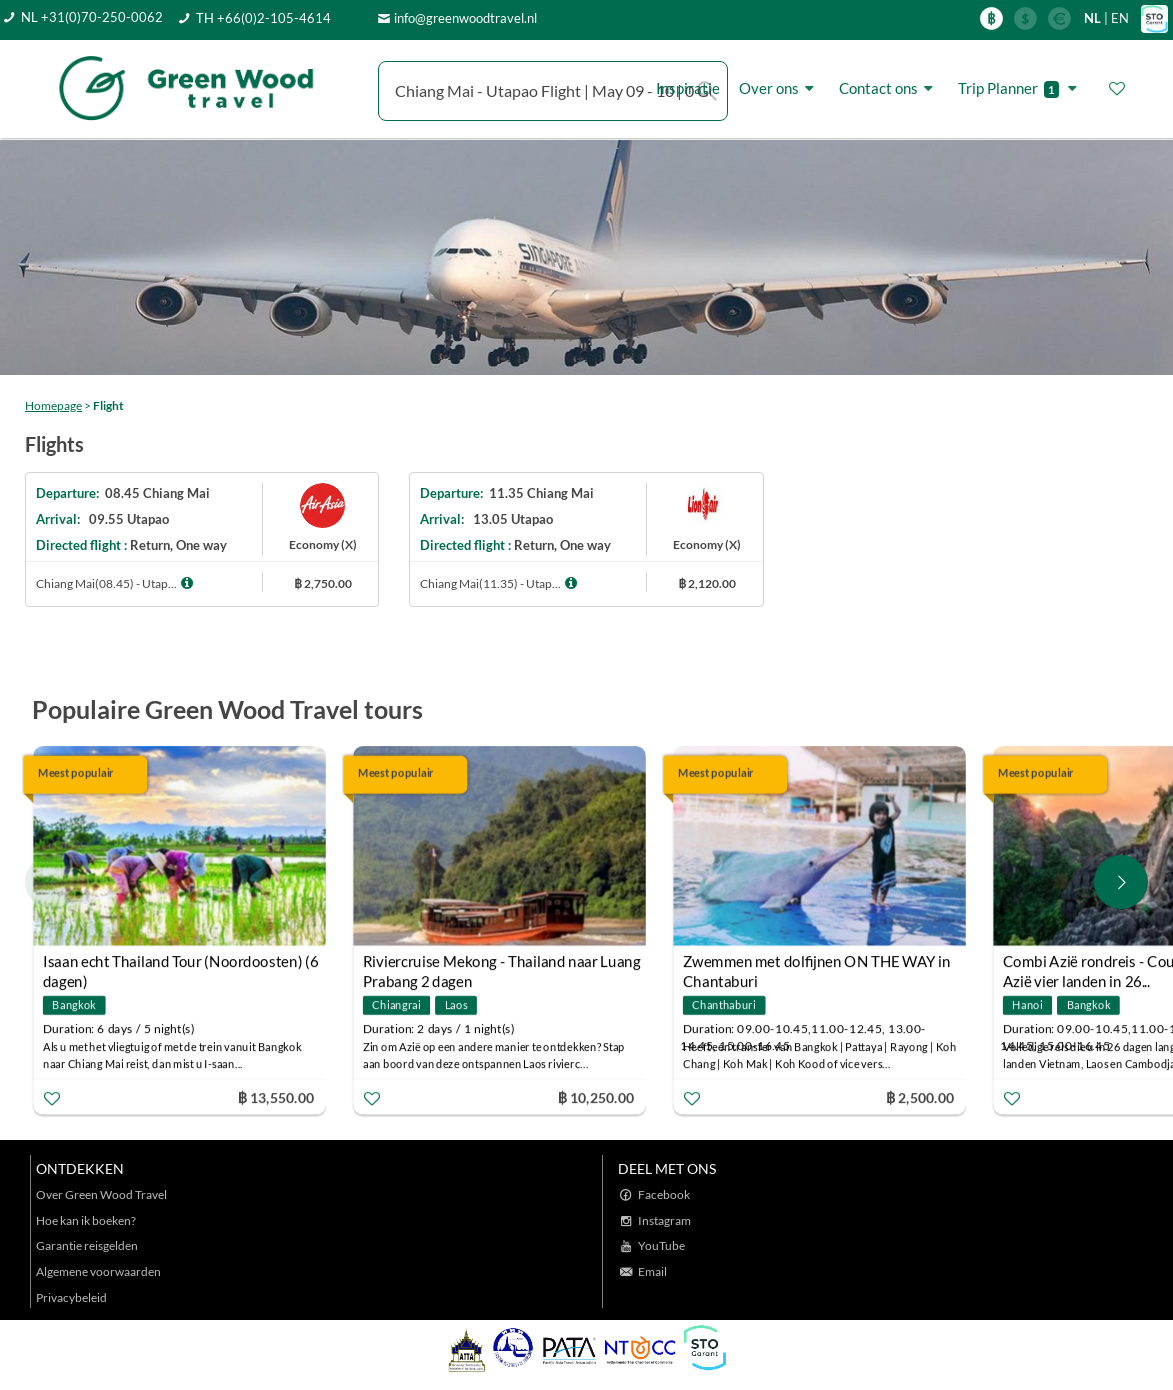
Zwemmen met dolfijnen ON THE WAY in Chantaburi (817, 963)
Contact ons (889, 88)
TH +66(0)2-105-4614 (263, 18)
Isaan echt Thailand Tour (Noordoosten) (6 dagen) (181, 963)
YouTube (661, 1245)
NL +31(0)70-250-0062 (92, 17)
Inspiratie (688, 88)
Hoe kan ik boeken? (86, 1220)
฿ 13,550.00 (276, 1096)
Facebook (664, 1194)
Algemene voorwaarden (98, 1271)
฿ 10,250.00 (596, 1096)
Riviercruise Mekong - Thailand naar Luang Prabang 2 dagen (501, 963)
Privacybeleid (71, 1297)
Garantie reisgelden (87, 1245)
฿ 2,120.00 (707, 583)
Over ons (779, 88)
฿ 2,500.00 (920, 1096)
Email (652, 1271)
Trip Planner (1020, 88)
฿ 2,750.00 (323, 583)
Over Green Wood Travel (101, 1194)
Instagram (664, 1220)
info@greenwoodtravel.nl (465, 18)
